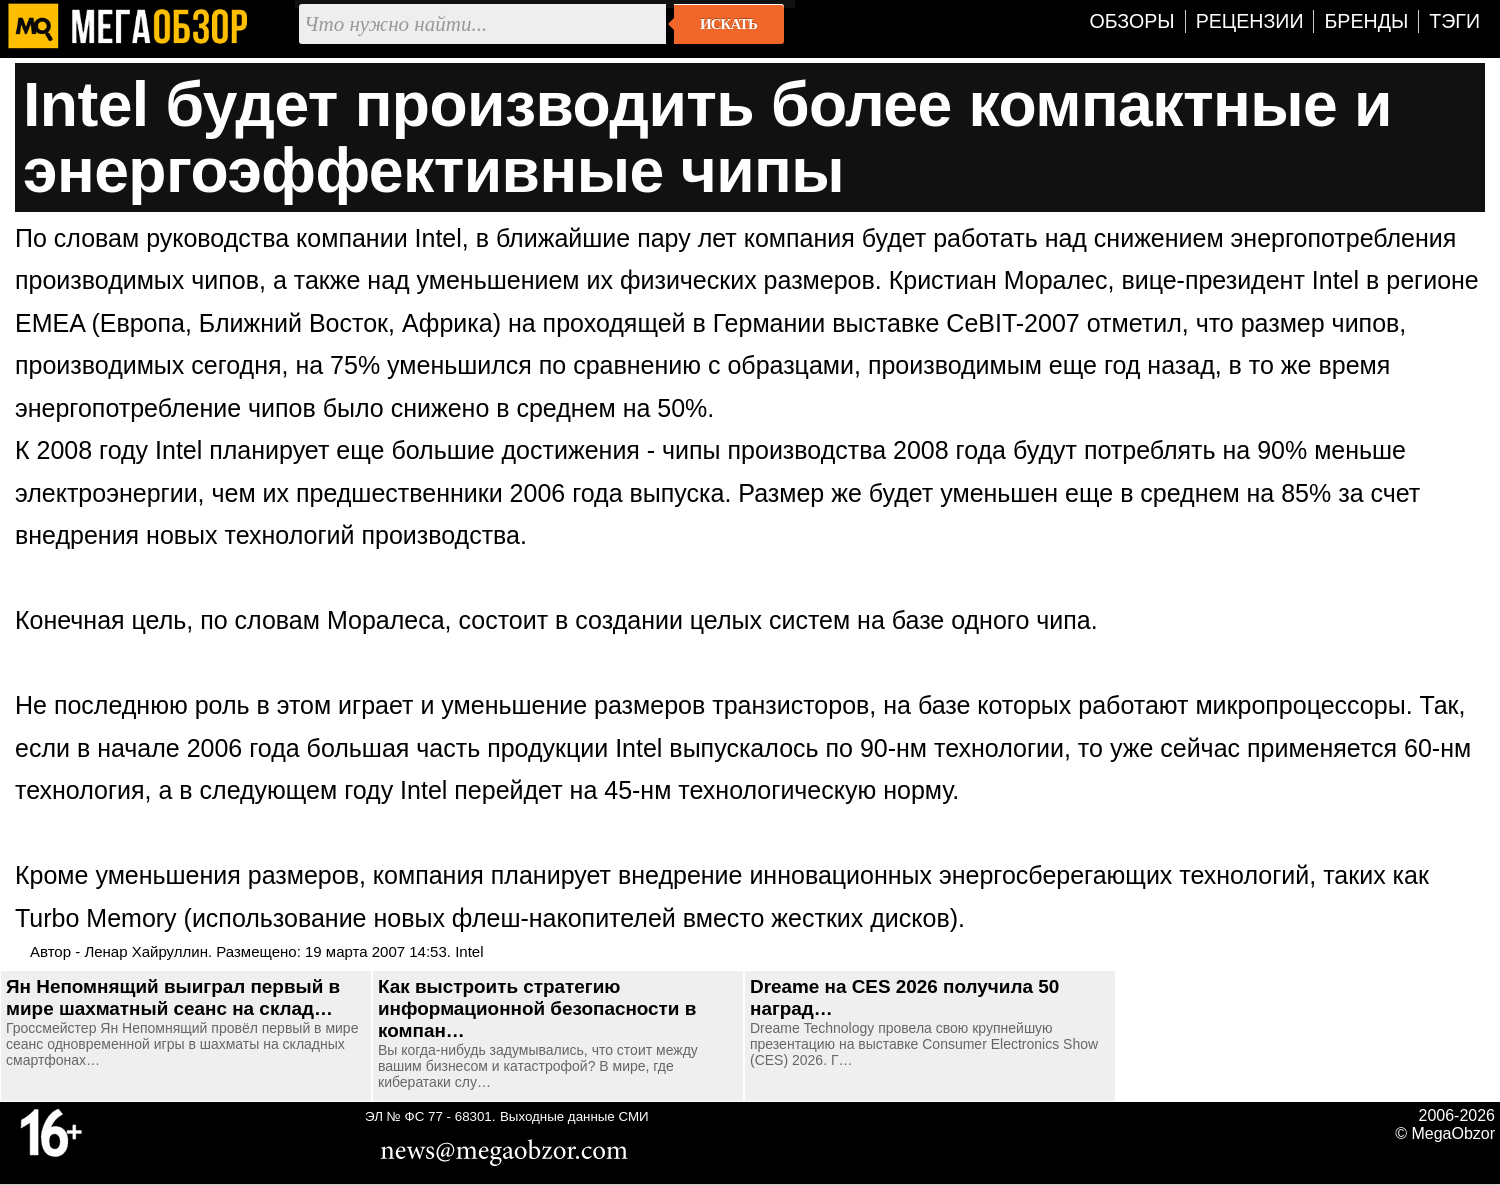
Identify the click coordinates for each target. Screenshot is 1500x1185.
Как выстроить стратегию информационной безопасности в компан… (537, 1008)
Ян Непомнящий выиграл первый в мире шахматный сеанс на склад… (173, 997)
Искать (728, 24)
